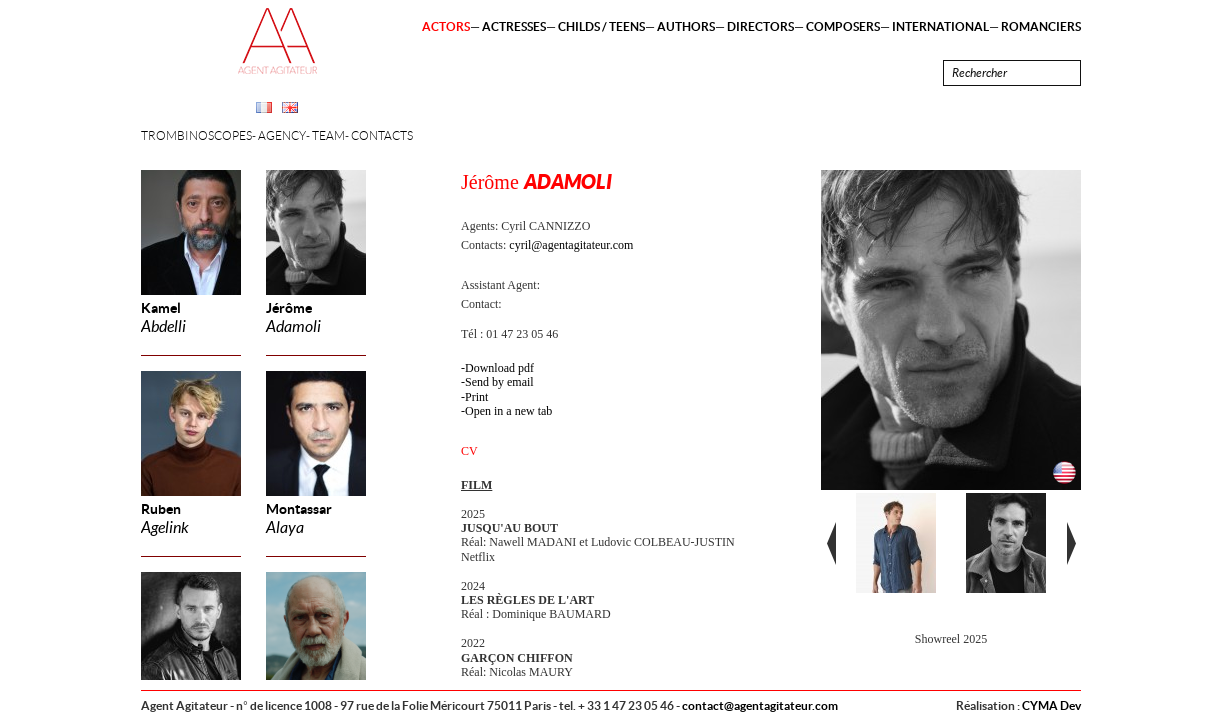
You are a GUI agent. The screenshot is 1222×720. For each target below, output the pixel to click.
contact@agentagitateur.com (760, 705)
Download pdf (499, 368)
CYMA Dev (1051, 705)
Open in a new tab (508, 411)
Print (476, 397)
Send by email (499, 382)
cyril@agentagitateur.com (571, 245)
